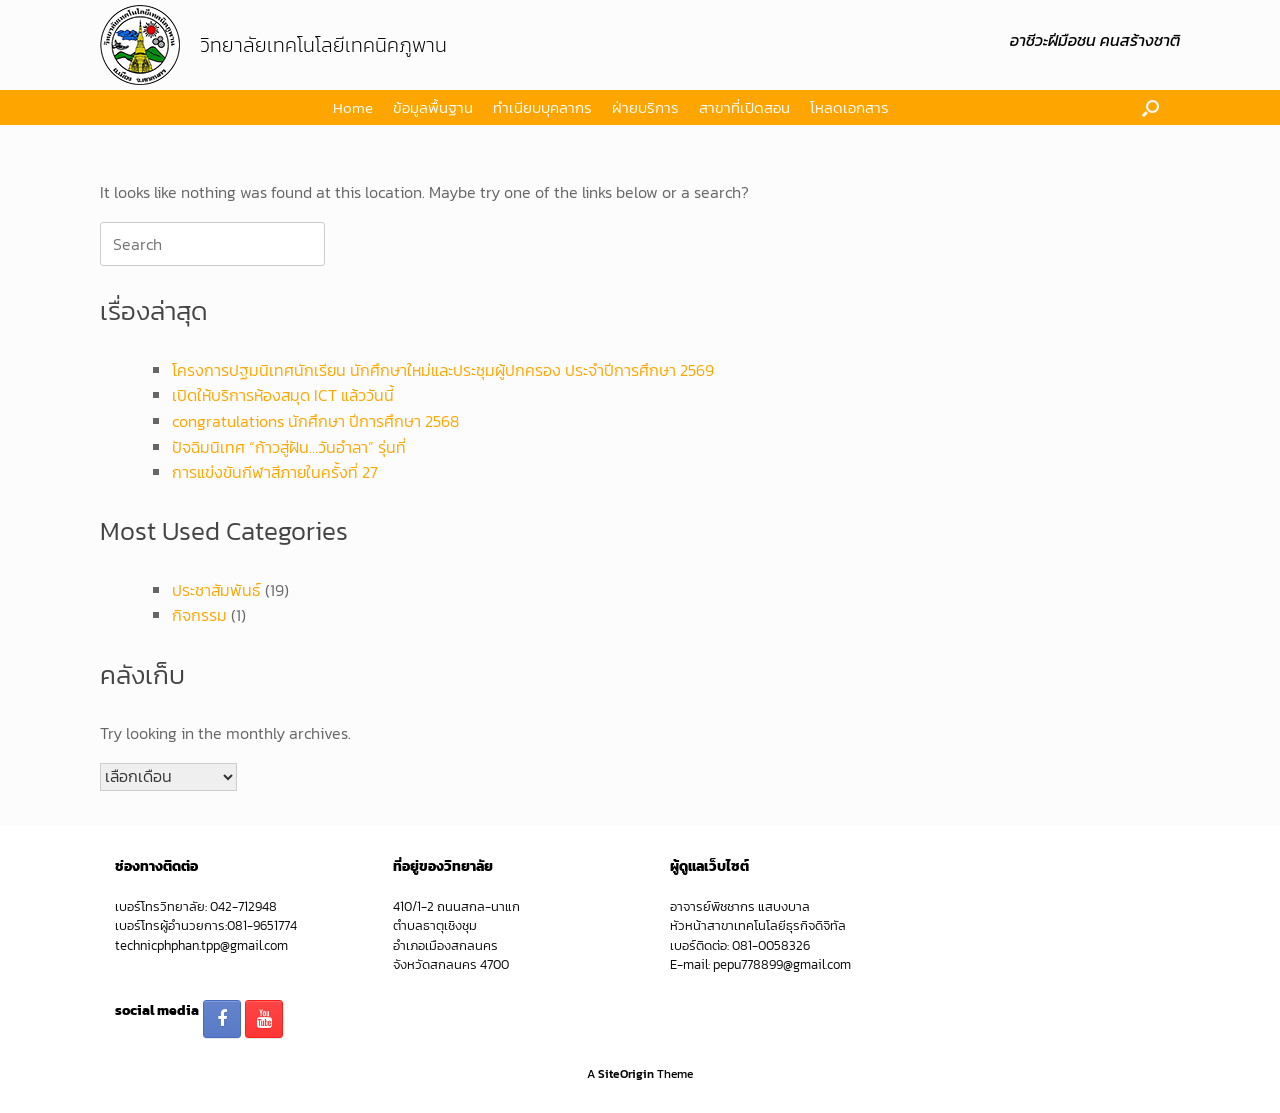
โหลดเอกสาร (849, 107)
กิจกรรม (199, 615)
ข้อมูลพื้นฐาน (433, 107)
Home (353, 107)
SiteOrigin (626, 1074)
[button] (1150, 107)
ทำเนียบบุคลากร (542, 107)
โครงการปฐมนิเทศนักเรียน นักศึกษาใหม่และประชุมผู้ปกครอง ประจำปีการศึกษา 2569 (443, 370)
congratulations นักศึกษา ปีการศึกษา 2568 (315, 421)
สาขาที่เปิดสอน (744, 107)
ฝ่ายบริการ (645, 107)
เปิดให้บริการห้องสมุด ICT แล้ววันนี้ (283, 395)
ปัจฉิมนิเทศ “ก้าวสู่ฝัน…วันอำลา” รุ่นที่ (289, 447)
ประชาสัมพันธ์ (216, 590)
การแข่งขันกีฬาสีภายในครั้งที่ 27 (275, 472)
